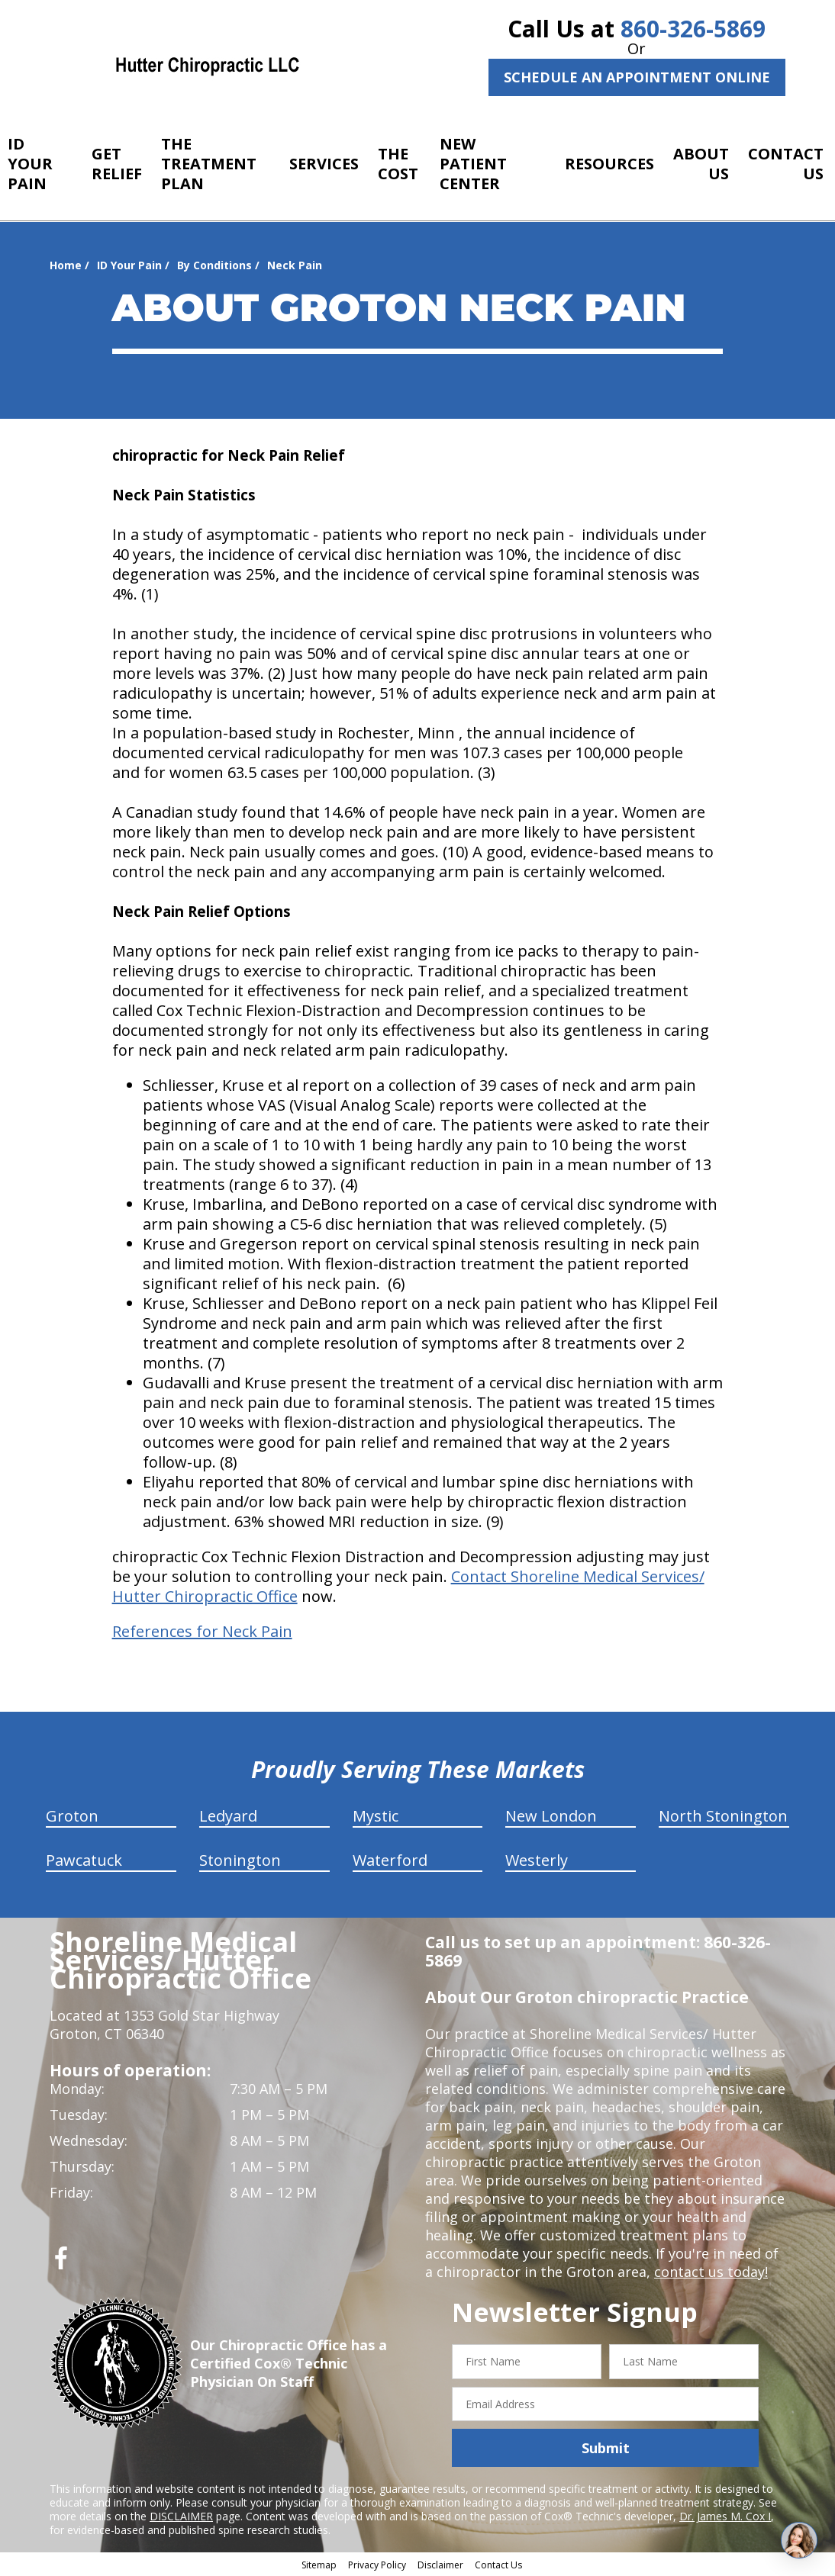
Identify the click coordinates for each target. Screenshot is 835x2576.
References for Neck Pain (202, 1631)
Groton (72, 1816)
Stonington (240, 1860)
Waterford (390, 1860)
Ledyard (228, 1816)
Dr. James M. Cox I (725, 2516)
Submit (606, 2448)
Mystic (375, 1816)
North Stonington (723, 1816)
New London (551, 1816)
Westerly (536, 1860)
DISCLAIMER (181, 2516)
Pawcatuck (84, 1860)
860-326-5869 (693, 28)
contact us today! (711, 2271)
